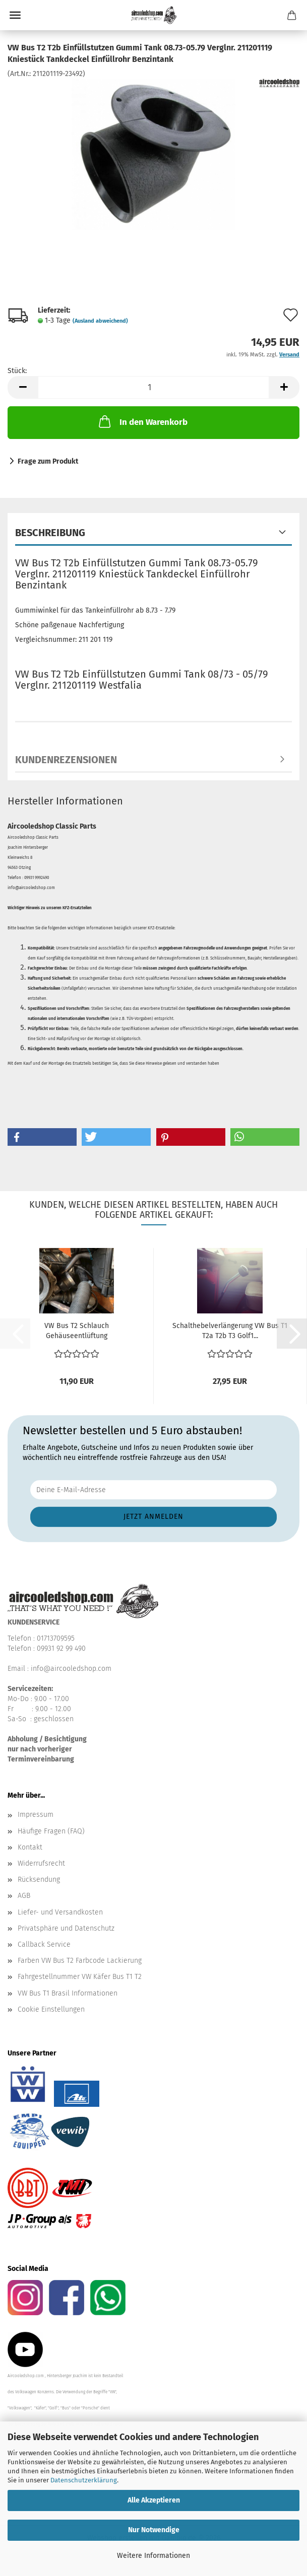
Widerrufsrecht (41, 1863)
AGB (24, 1895)
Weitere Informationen (153, 2555)
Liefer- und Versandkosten (60, 1912)
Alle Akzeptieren (154, 2500)
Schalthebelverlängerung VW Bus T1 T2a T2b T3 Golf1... (229, 1330)
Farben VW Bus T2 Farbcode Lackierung (80, 1960)
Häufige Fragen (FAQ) (51, 1831)
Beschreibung (50, 533)
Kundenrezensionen (66, 760)
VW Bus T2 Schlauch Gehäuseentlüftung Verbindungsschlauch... (76, 1331)
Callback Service (44, 1944)
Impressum (35, 1814)
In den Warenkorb (142, 421)
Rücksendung (39, 1879)
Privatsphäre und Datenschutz (66, 1928)
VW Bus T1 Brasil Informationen (67, 1993)
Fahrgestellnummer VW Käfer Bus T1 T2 (80, 1976)
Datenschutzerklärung (83, 2480)
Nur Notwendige (153, 2530)
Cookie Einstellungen (51, 2009)
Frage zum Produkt (48, 461)
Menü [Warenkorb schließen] (15, 15)
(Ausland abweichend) (100, 321)
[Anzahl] (153, 387)
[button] (23, 387)
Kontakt (30, 1847)
